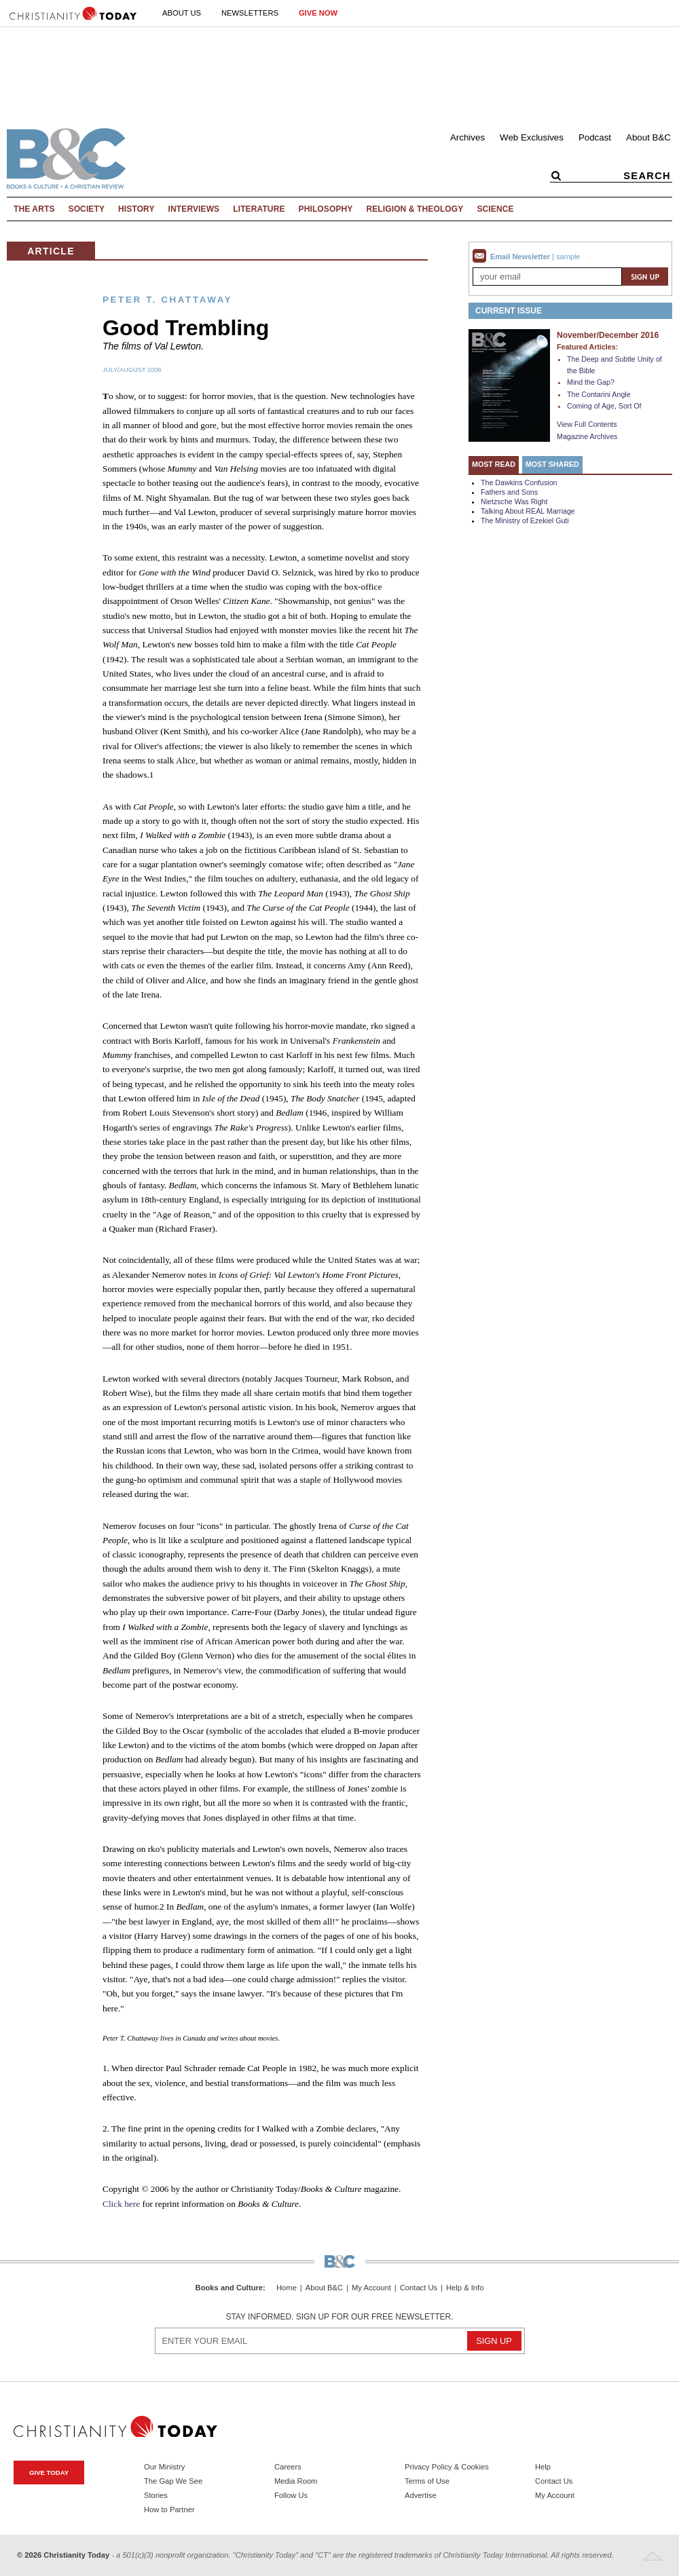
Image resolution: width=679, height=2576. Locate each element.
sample (568, 256)
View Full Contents (587, 424)
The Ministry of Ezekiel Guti (525, 520)
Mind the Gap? (590, 382)
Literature (259, 209)
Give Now (318, 13)
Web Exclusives (532, 137)
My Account (371, 2288)
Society (87, 209)
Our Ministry (164, 2467)
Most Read (493, 464)
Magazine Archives (587, 436)
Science (495, 209)
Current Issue (508, 311)
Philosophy (326, 209)
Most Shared (552, 464)
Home (286, 2288)
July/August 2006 (132, 369)
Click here (121, 2204)
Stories (156, 2495)
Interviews (194, 209)
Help (543, 2467)
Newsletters (249, 13)
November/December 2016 (608, 335)
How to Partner (169, 2509)
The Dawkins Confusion (519, 482)
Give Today (49, 2472)
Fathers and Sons (509, 492)
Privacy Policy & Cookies (447, 2467)
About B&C (648, 137)
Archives (467, 137)
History (136, 209)
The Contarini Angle (599, 394)
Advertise (421, 2495)
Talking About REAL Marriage (528, 511)
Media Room (295, 2481)
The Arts (34, 209)
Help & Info (464, 2288)
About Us (181, 13)
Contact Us (418, 2288)
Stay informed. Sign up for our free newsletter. (339, 2317)
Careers (287, 2467)
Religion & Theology (414, 209)
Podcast (595, 137)
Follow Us (291, 2495)
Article (50, 251)
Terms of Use (427, 2481)
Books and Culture (229, 2288)
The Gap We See (173, 2481)
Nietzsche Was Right (514, 501)
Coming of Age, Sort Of (604, 406)
